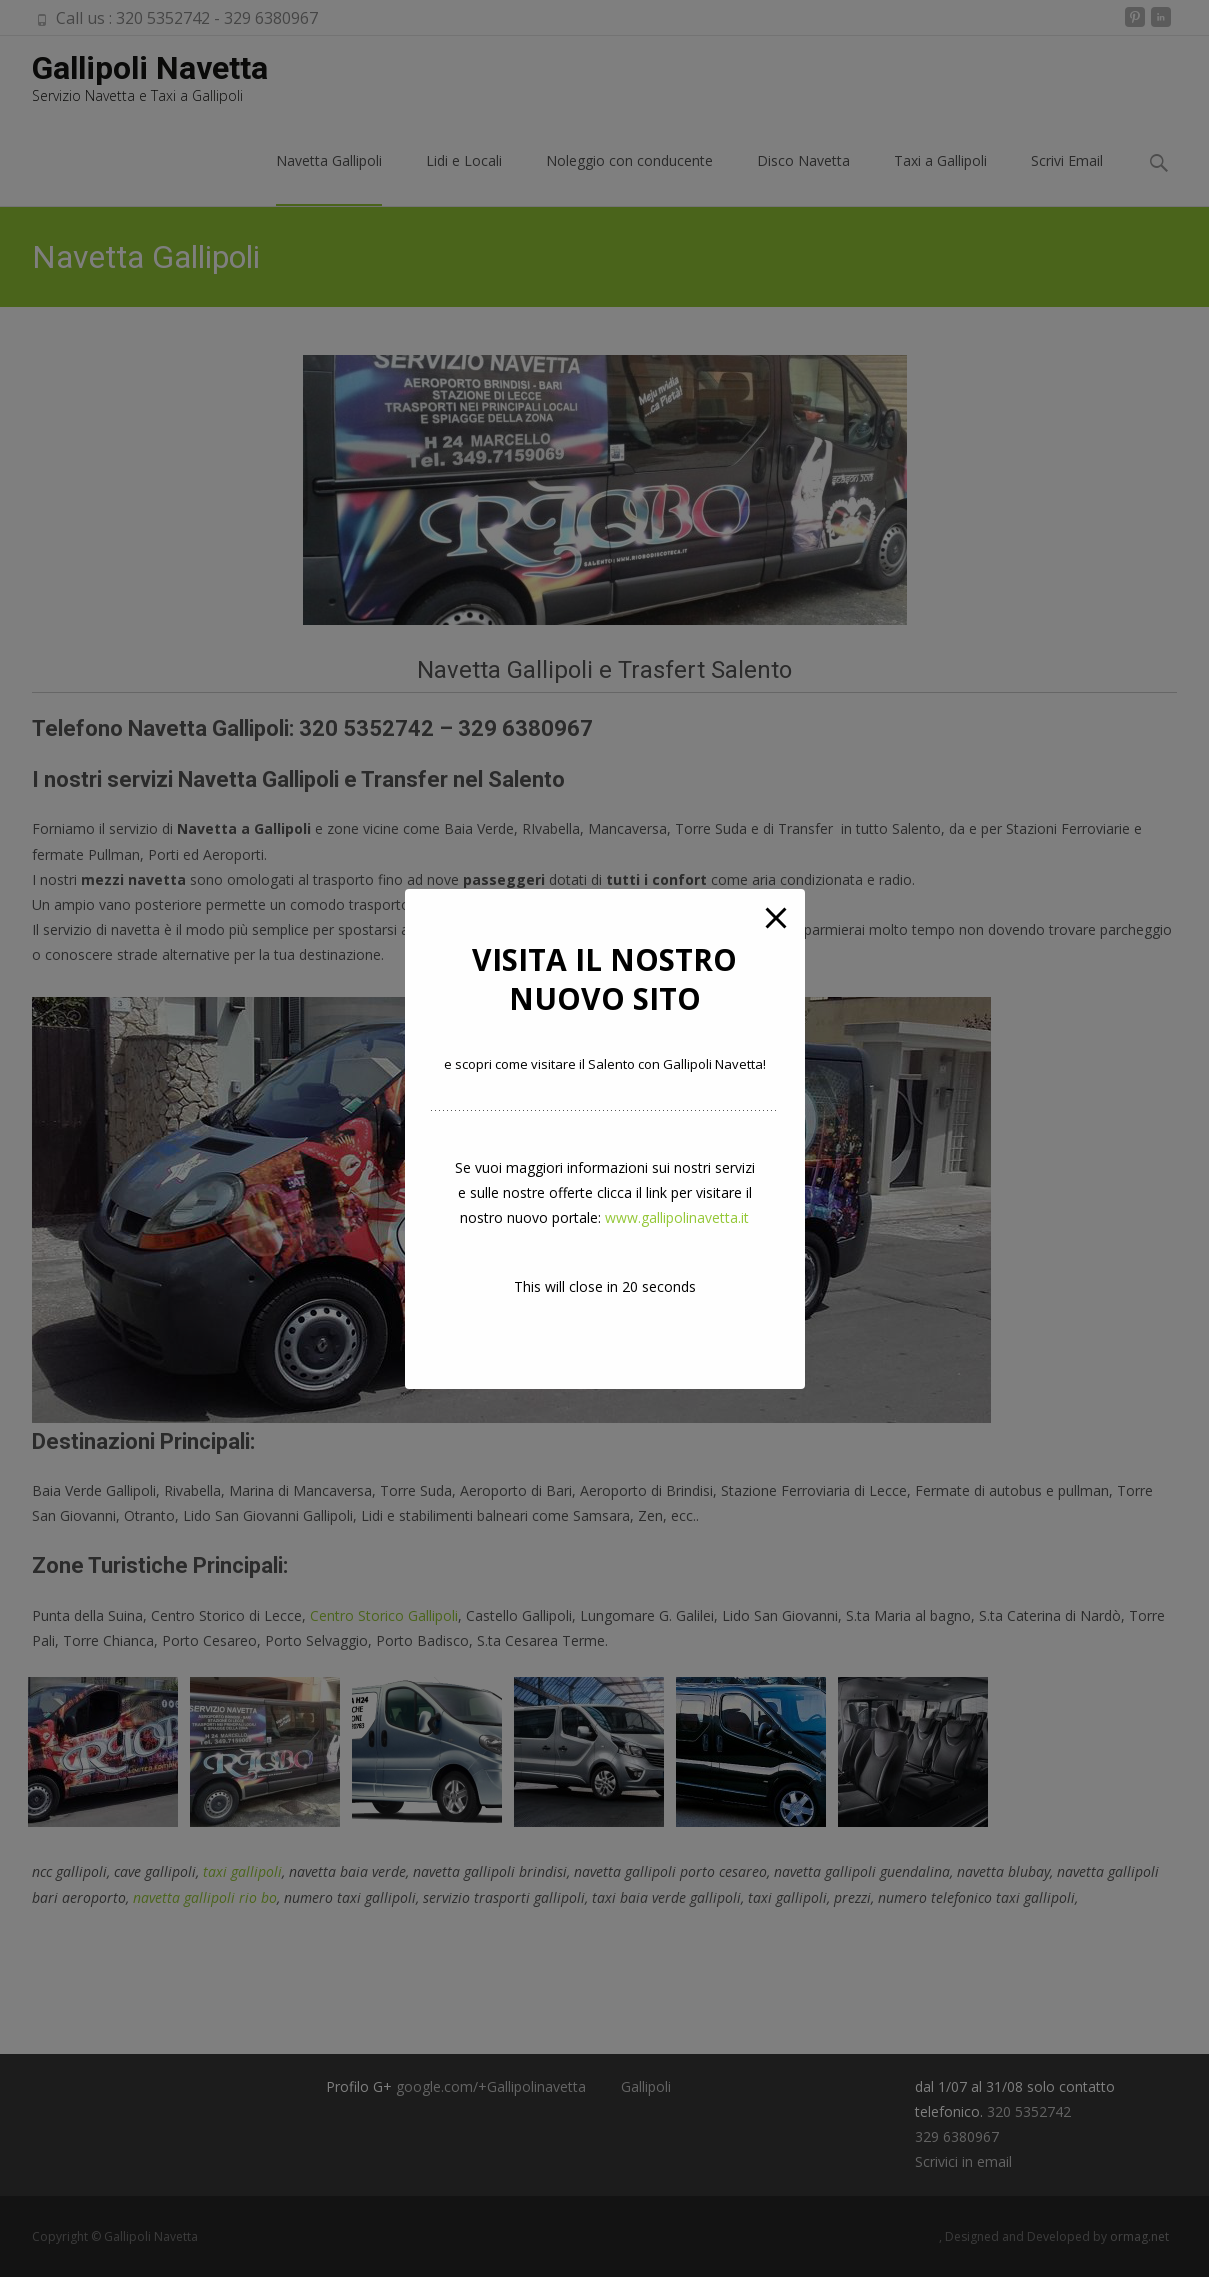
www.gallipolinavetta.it (677, 1217)
